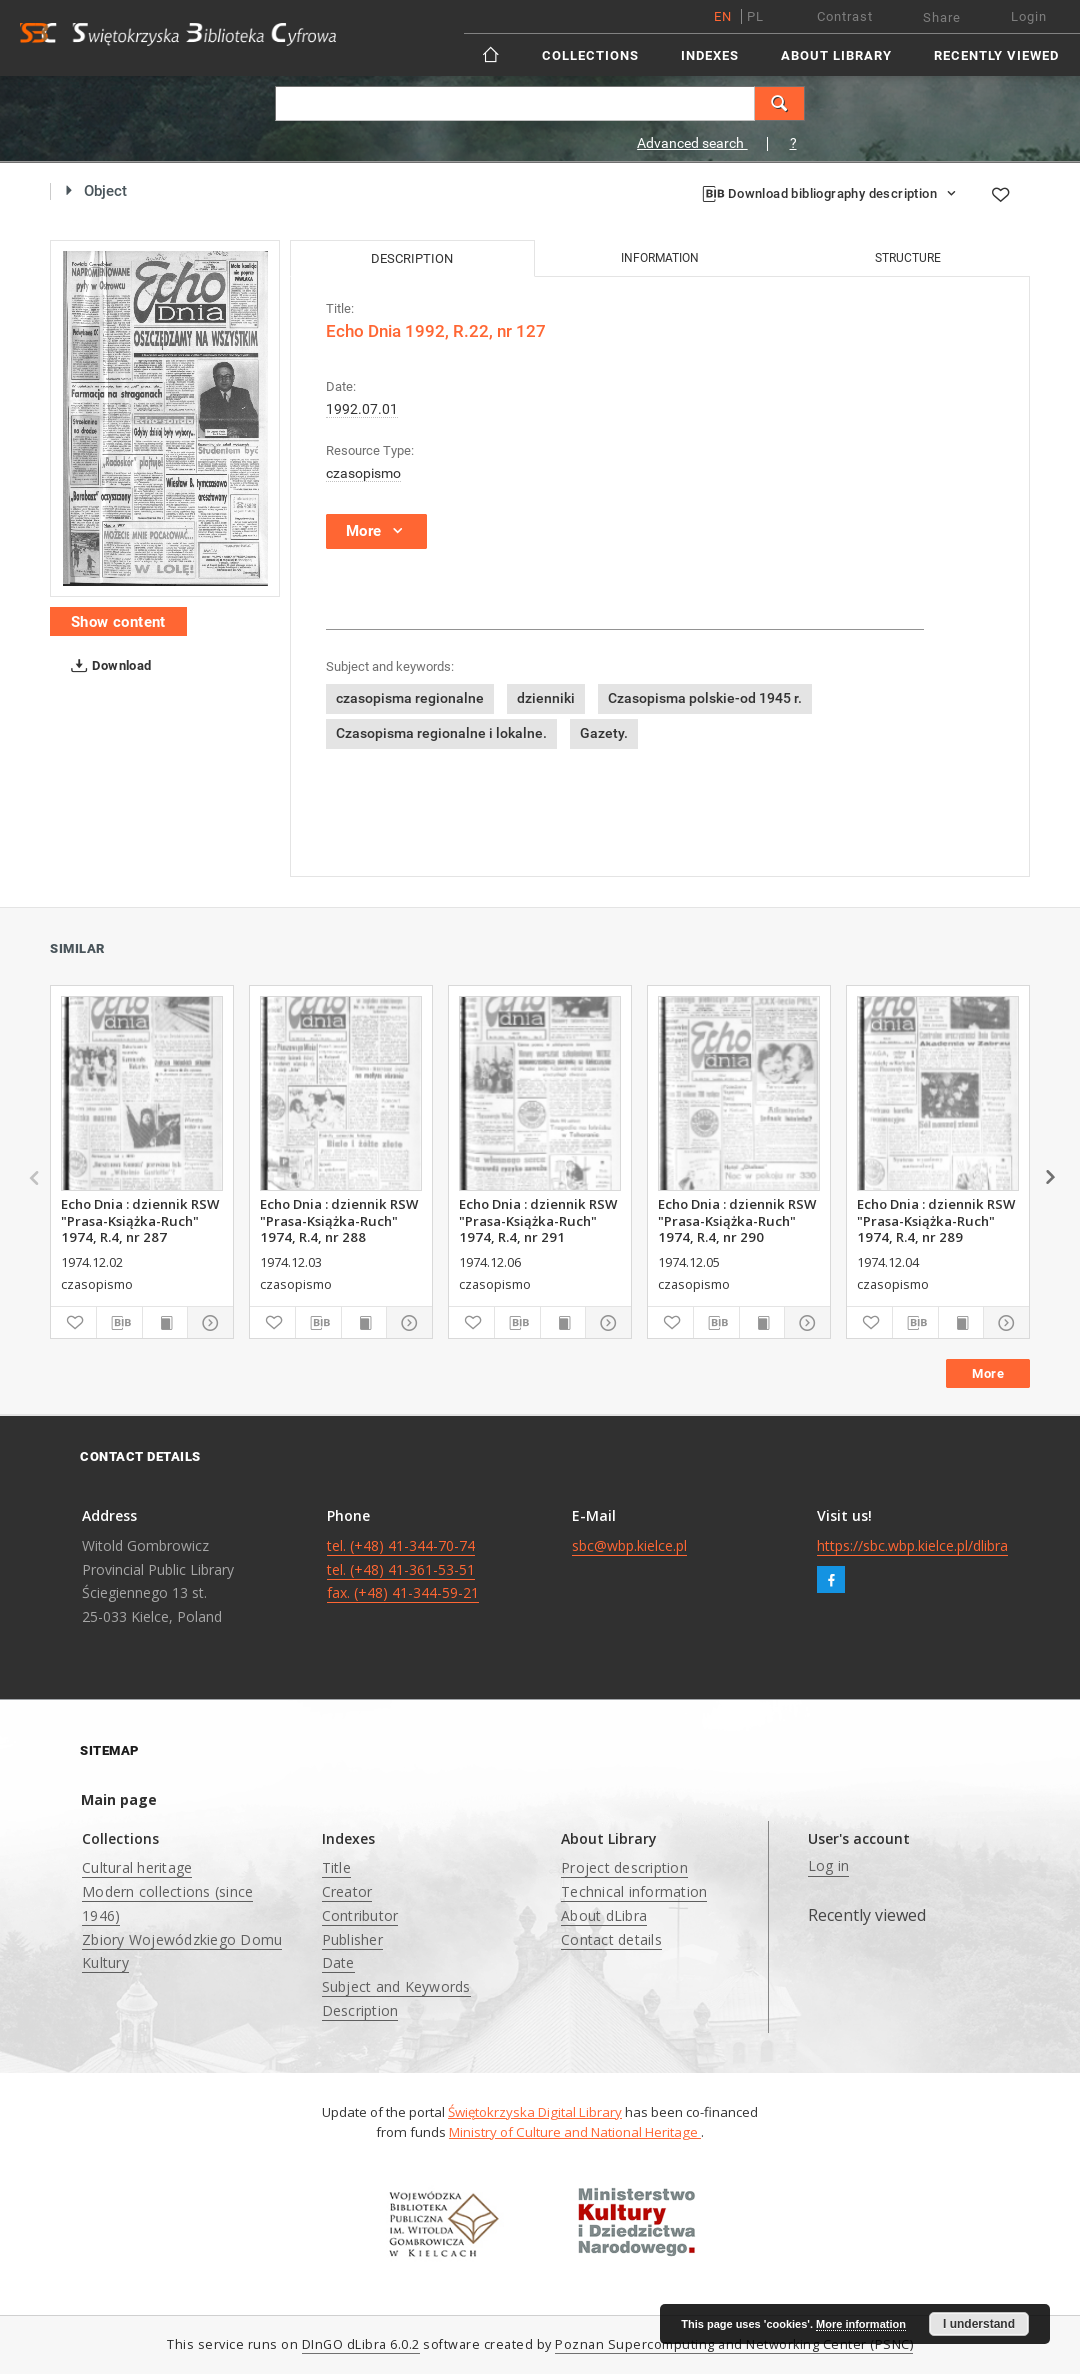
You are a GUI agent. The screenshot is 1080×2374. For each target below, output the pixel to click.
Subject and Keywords (396, 1986)
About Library (836, 55)
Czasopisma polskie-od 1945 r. (705, 698)
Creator (347, 1891)
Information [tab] (660, 258)
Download (107, 666)
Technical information (634, 1891)
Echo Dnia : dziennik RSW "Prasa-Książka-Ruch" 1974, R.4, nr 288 (339, 1220)
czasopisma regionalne (410, 698)
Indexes (710, 55)
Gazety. (604, 733)
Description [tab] (412, 258)
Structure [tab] (908, 258)
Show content (118, 622)
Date (338, 1962)
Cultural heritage (137, 1867)
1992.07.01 (362, 409)
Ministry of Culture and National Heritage (575, 2132)
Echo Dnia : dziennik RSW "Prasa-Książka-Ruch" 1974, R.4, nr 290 (737, 1220)
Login (1029, 16)
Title (336, 1867)
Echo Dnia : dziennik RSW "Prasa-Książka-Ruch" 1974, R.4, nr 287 (140, 1220)
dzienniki (546, 698)
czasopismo (363, 473)
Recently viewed (996, 55)
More (988, 1373)
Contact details (611, 1939)
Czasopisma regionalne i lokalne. (441, 733)
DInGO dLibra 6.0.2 (361, 2344)
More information (861, 2324)
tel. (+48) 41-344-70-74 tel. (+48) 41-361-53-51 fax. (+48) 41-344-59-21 (403, 1569)
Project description (624, 1867)
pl (755, 16)
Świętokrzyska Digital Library (535, 2112)
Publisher (352, 1939)
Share (942, 17)
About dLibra (604, 1915)
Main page (119, 1799)
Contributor (360, 1915)
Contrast (845, 16)
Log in (829, 1865)
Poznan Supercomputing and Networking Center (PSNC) (734, 2344)
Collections (590, 55)
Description (360, 2010)
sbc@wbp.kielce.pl (629, 1545)
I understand (979, 2324)
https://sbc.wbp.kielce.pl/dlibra (912, 1545)
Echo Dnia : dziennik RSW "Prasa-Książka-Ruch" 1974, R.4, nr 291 (538, 1220)
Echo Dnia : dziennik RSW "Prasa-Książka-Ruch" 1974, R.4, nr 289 (936, 1220)
